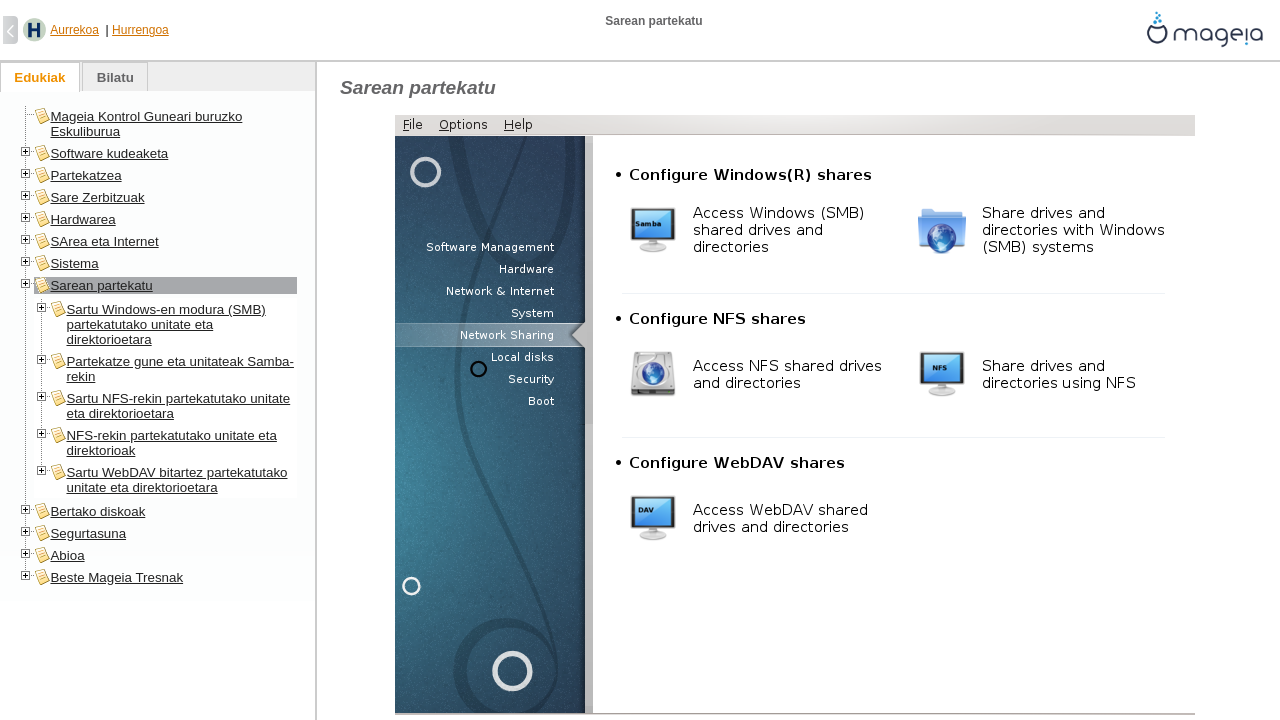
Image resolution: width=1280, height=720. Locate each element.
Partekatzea (85, 175)
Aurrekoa (74, 30)
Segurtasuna (88, 533)
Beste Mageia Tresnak (116, 577)
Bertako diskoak (97, 511)
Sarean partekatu (101, 285)
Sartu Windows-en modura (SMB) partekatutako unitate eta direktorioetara (165, 324)
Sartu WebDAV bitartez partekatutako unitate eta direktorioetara (176, 480)
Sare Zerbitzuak (97, 197)
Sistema (74, 263)
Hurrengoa (140, 30)
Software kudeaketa (109, 153)
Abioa (67, 555)
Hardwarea (82, 219)
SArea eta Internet (104, 241)
